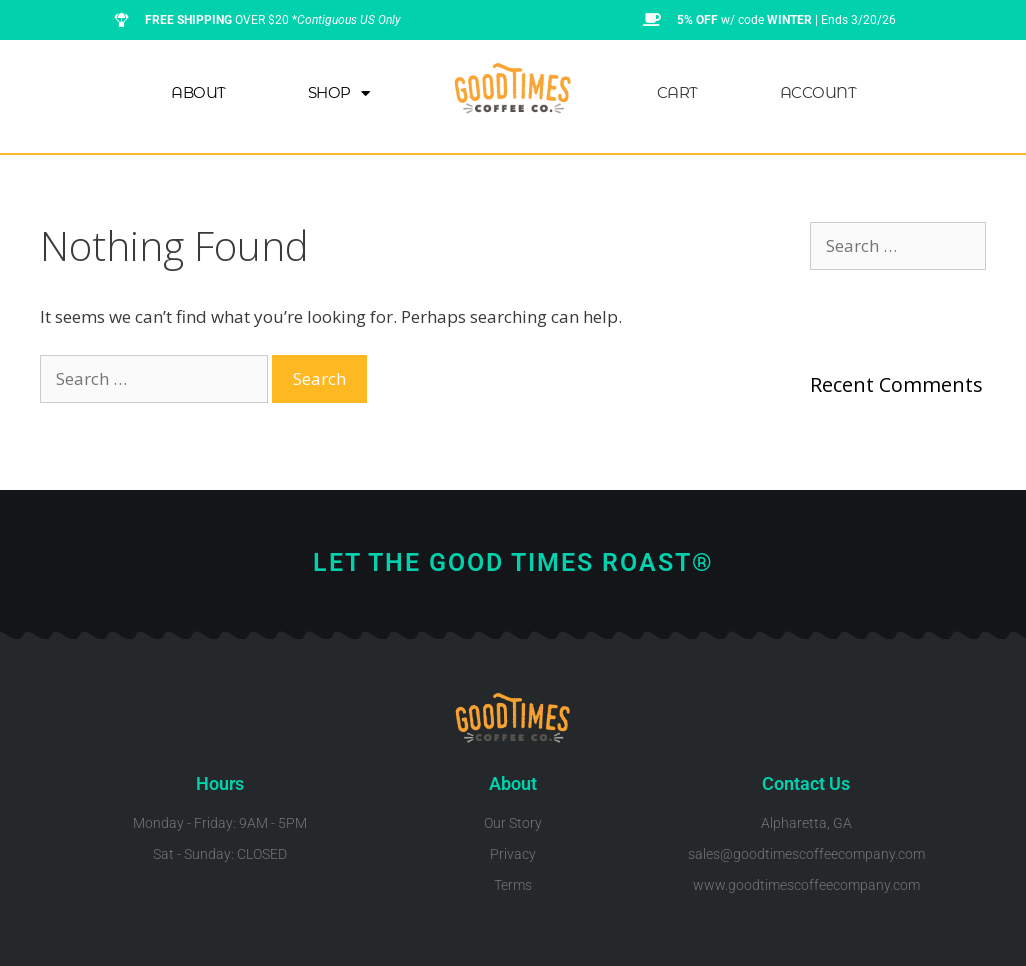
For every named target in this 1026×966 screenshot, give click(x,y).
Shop (339, 93)
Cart (677, 92)
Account (818, 92)
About (198, 92)
